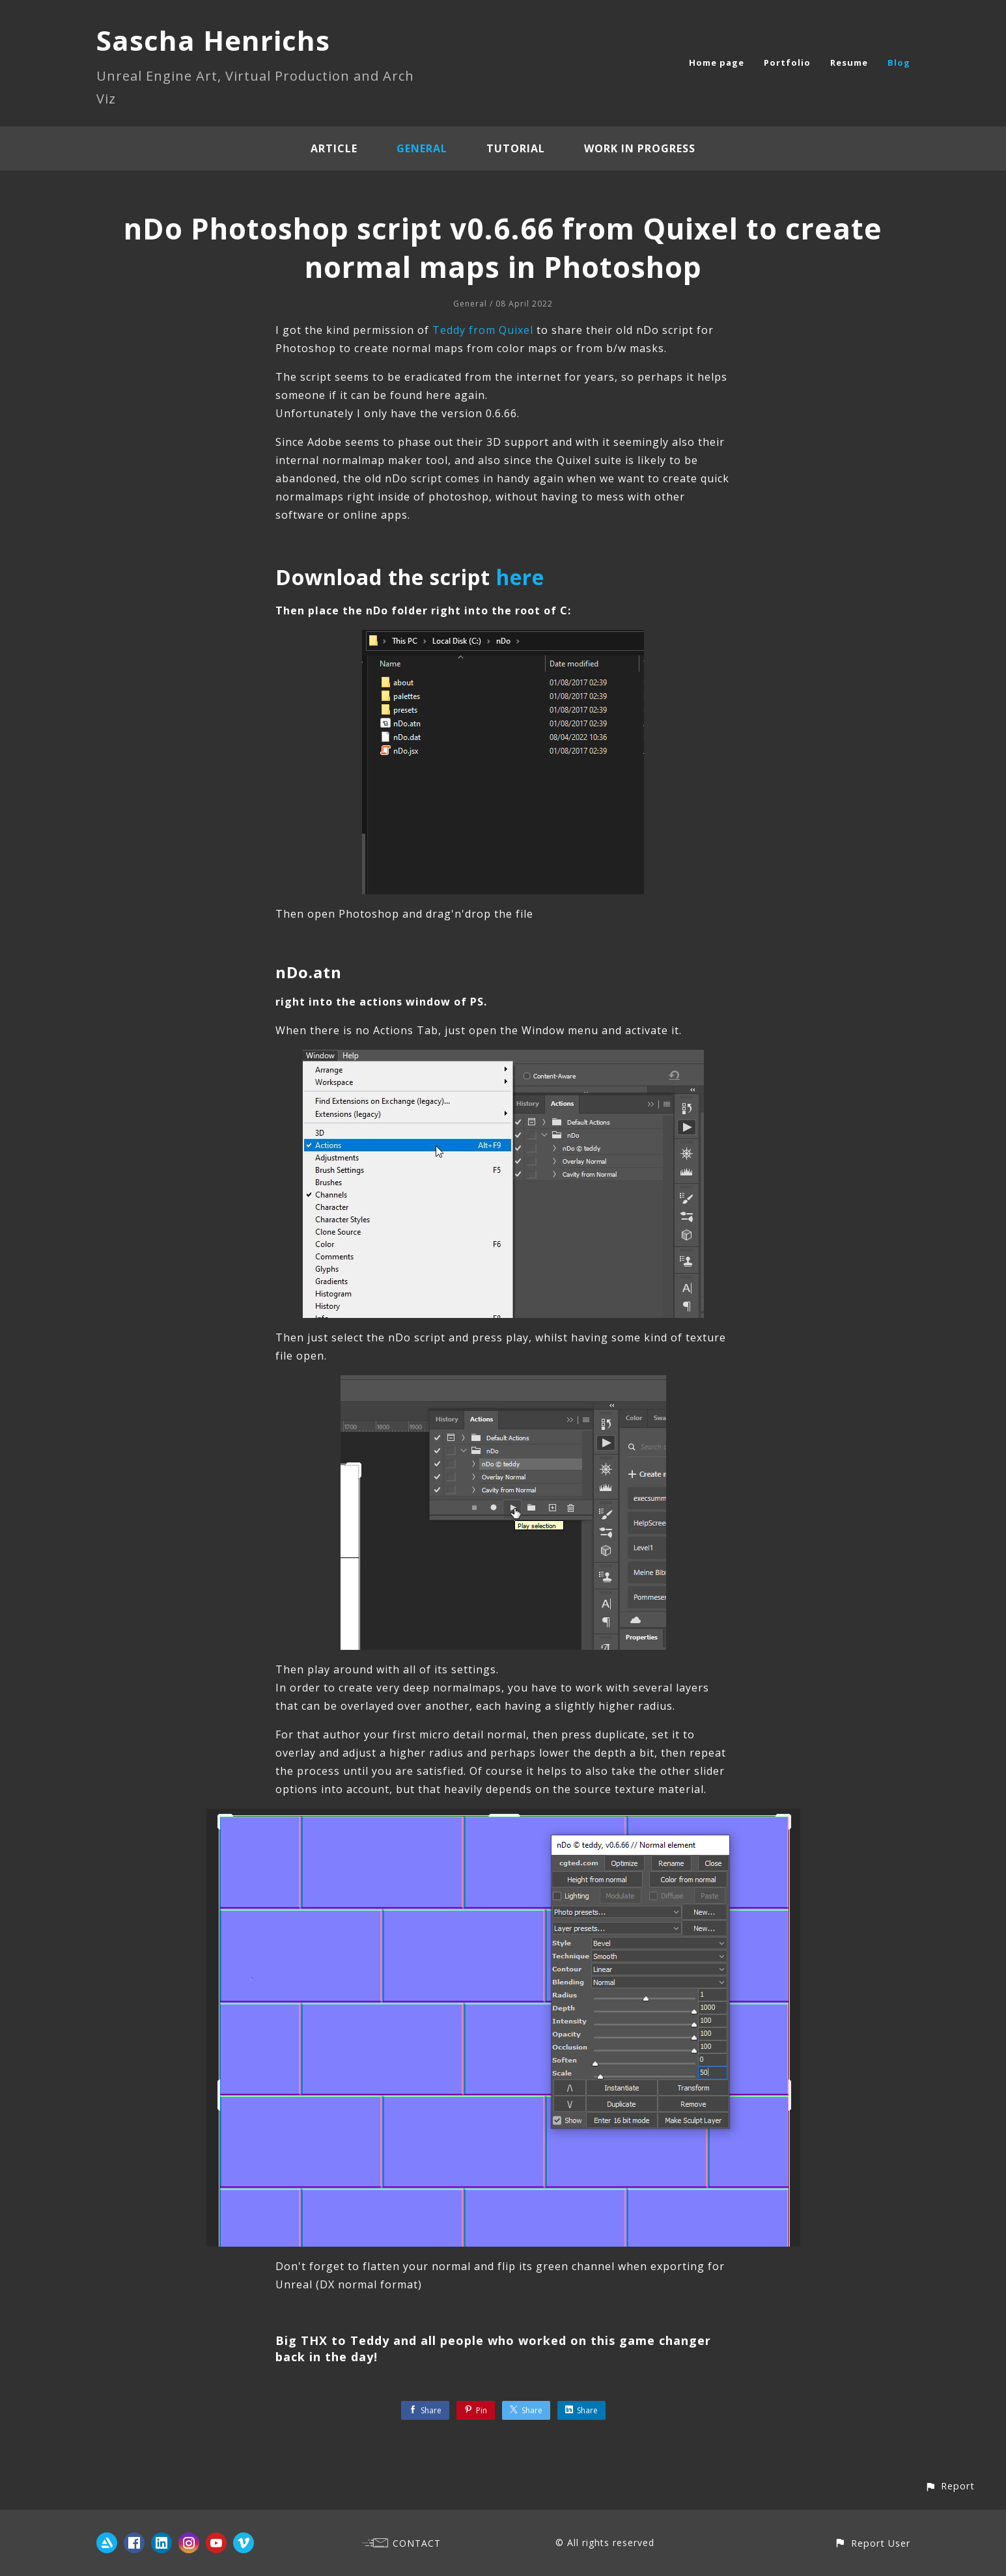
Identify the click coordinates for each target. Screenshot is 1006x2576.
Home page (716, 62)
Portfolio (787, 62)
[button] (949, 2486)
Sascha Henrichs (213, 40)
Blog (898, 62)
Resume (849, 62)
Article (334, 148)
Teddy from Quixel (482, 330)
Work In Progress (639, 148)
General (422, 148)
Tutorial (515, 148)
